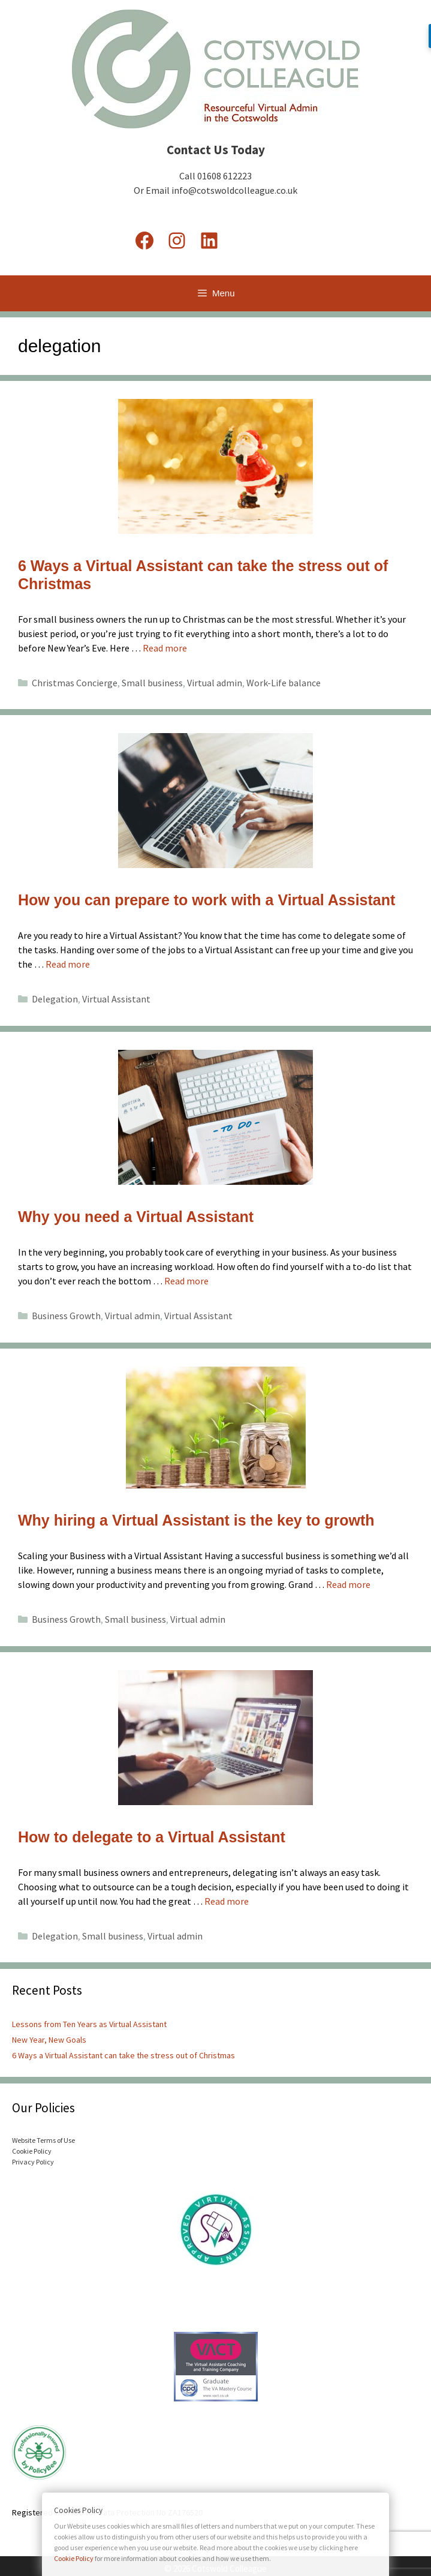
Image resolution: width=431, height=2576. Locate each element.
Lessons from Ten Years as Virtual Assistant (89, 2024)
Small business (152, 683)
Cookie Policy (32, 2150)
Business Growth (66, 1316)
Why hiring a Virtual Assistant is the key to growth (196, 1520)
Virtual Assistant (116, 999)
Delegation (55, 999)
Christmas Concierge (74, 683)
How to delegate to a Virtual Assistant (151, 1837)
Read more (165, 648)
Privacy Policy (33, 2161)
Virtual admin (214, 683)
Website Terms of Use (43, 2140)
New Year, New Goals (49, 2039)
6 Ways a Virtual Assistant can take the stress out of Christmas (123, 2055)
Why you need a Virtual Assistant (136, 1216)
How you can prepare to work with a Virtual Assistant (206, 899)
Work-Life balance (283, 683)
